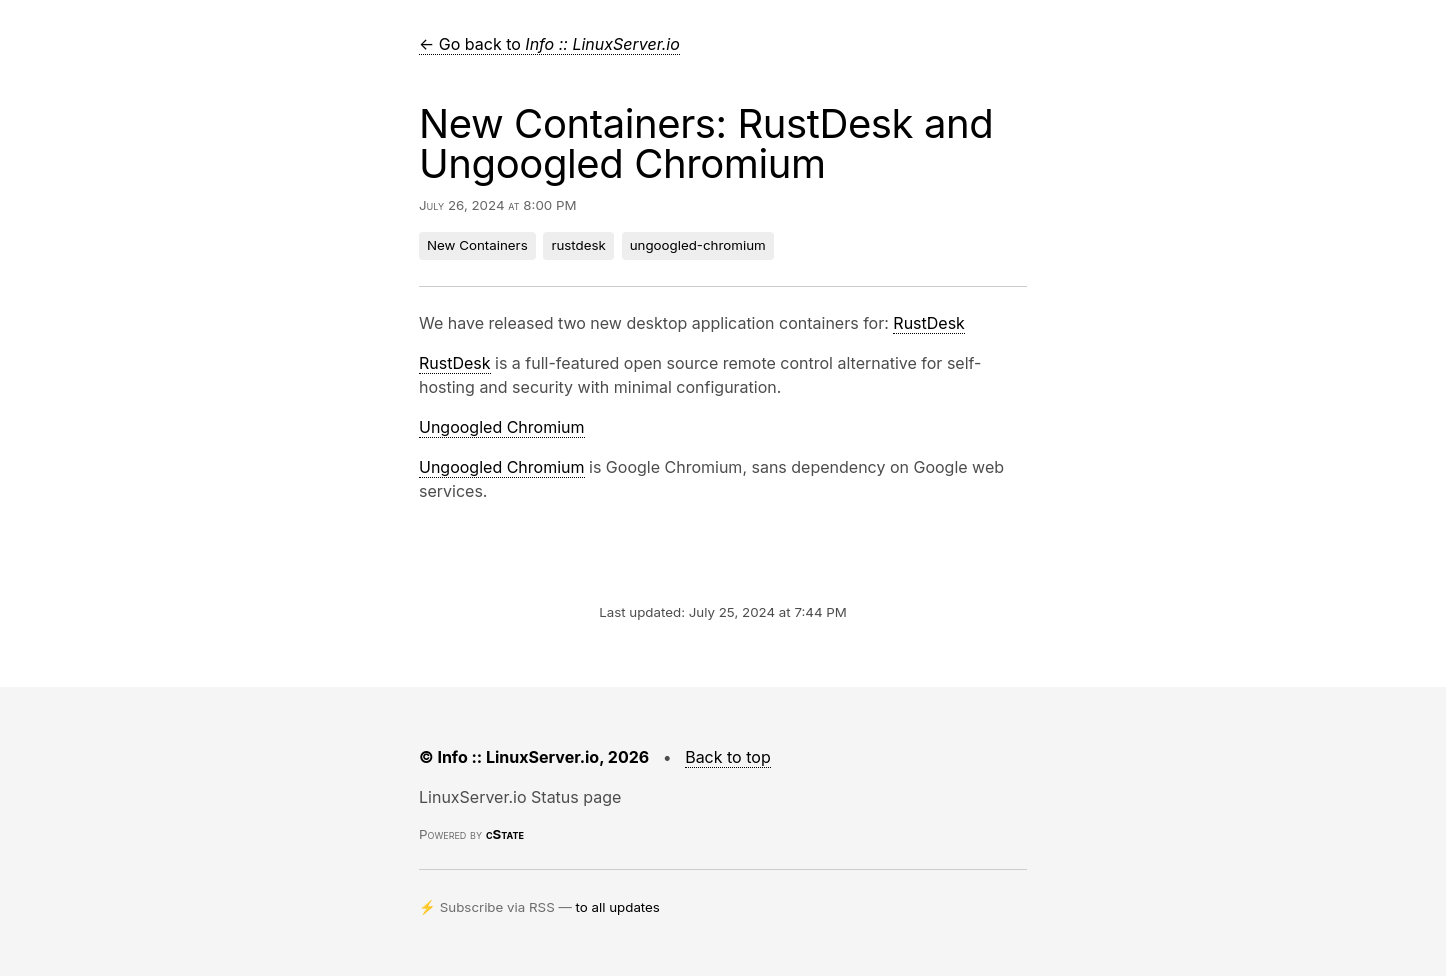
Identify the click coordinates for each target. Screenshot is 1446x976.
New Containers (477, 245)
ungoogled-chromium (698, 245)
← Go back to (549, 44)
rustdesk (578, 245)
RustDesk (929, 323)
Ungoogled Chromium (502, 427)
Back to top (728, 757)
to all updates (618, 907)
